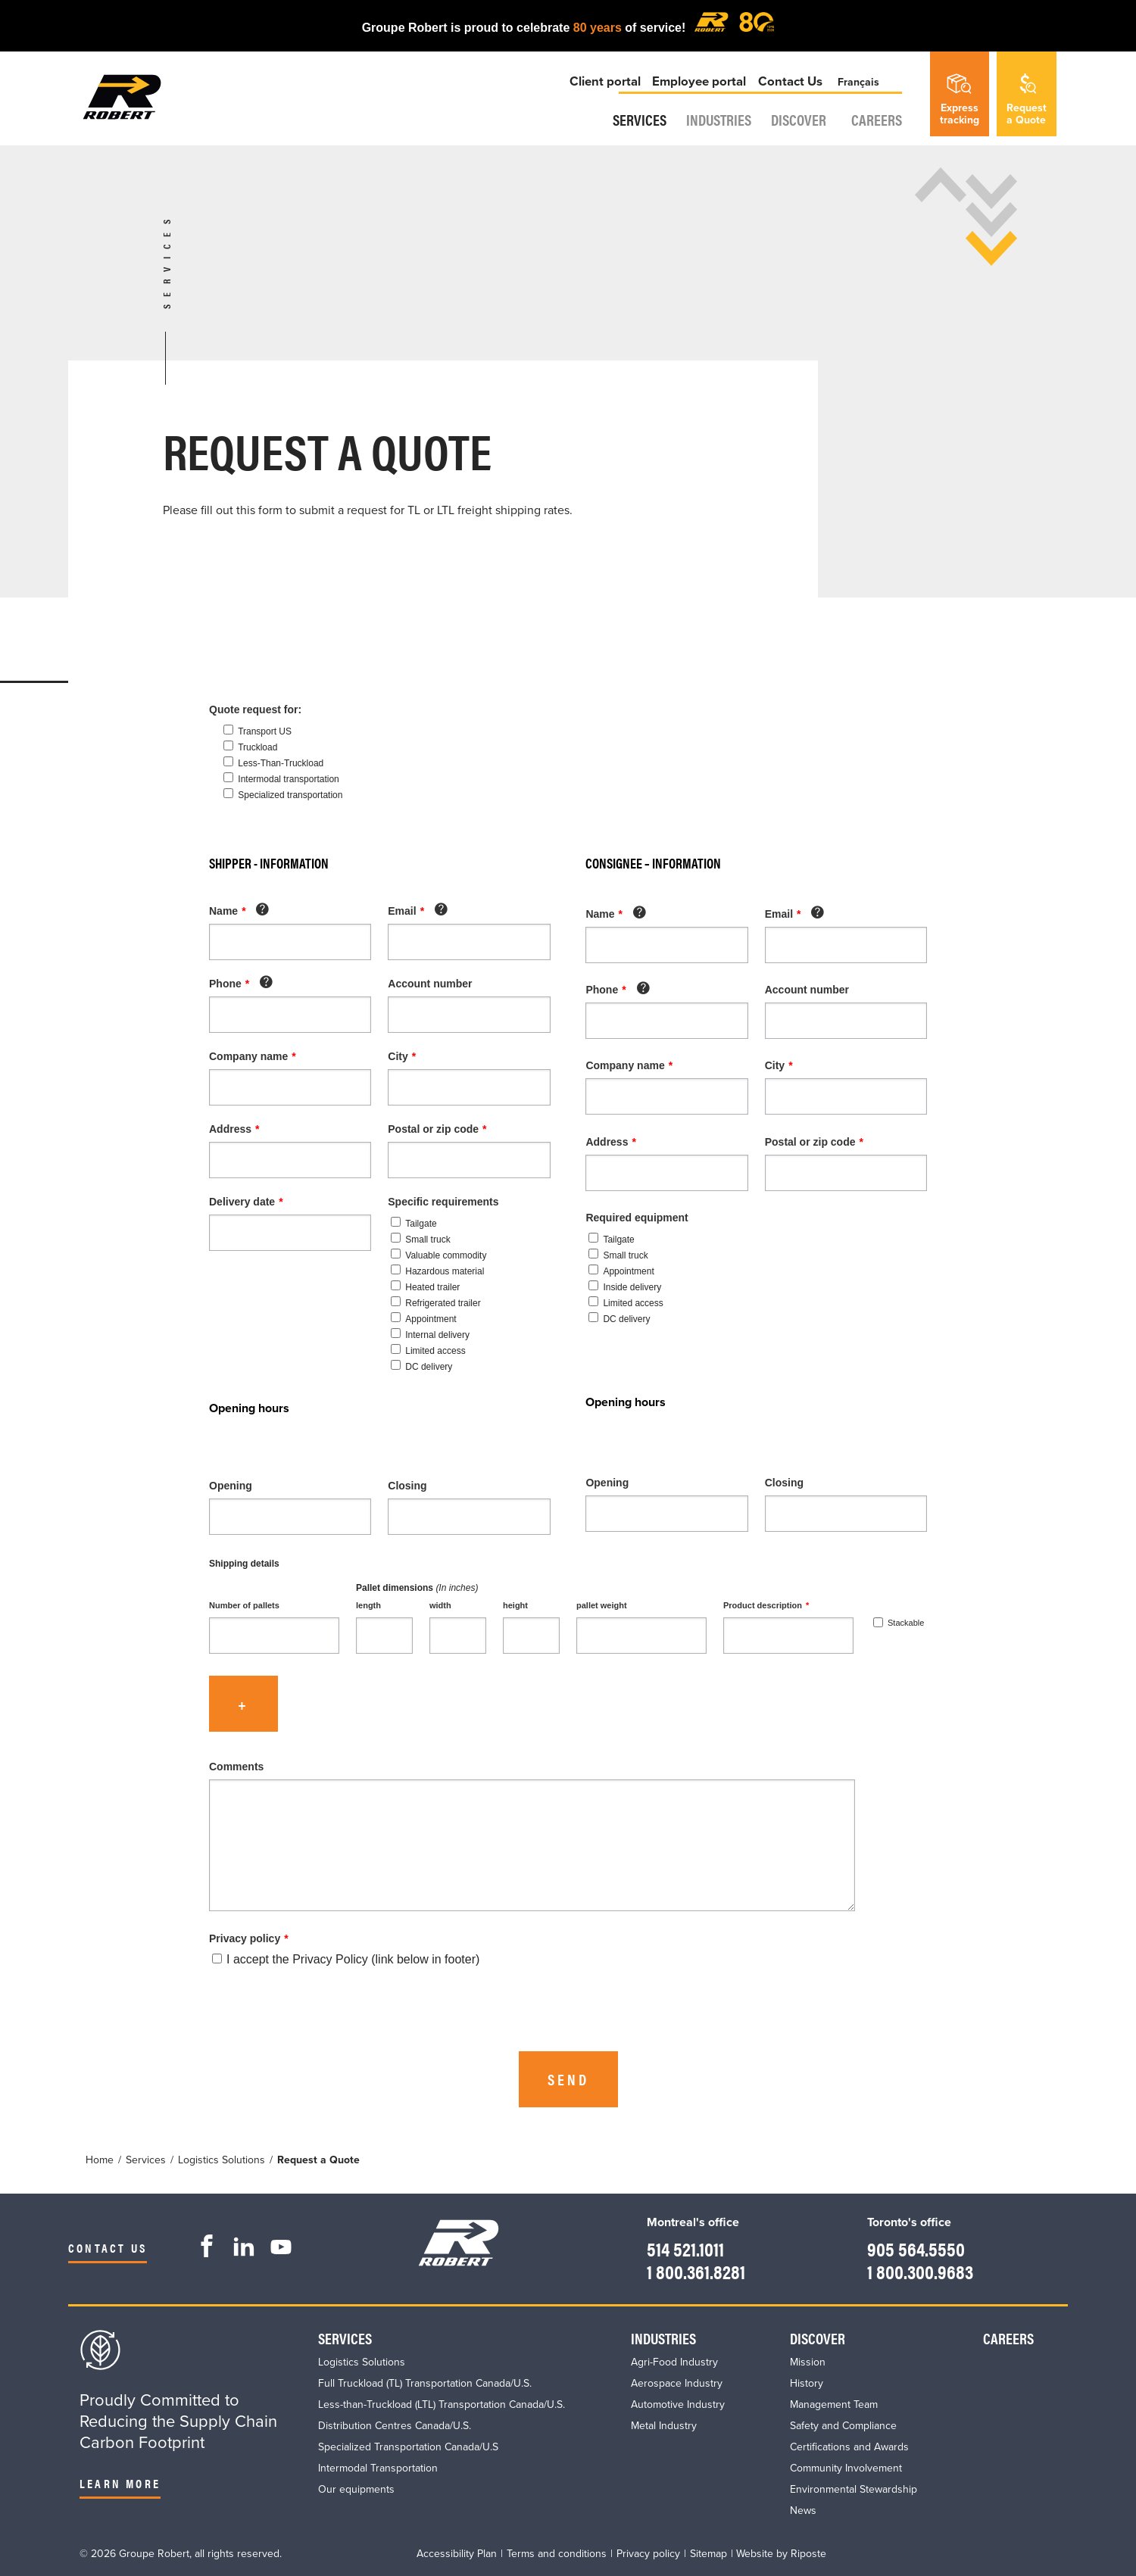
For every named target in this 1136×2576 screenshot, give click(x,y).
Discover (798, 134)
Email (416, 911)
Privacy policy (249, 1938)
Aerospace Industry (676, 2383)
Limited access (428, 1351)
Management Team (834, 2404)
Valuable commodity (438, 1255)
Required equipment (636, 1218)
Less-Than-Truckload (280, 763)
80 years (597, 27)
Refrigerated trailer (435, 1303)
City (402, 1056)
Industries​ (708, 134)
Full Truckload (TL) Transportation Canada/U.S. (425, 2383)
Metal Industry (664, 2425)
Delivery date (246, 1202)
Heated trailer (425, 1287)
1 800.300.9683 (912, 2269)
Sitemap (708, 2553)
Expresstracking (959, 99)
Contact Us (790, 93)
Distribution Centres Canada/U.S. (394, 2425)
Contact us (107, 2247)
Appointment (423, 1319)
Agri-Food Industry (674, 2362)
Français (864, 93)
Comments (236, 1766)
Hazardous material (437, 1271)
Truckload (257, 747)
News (803, 2510)
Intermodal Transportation (378, 2468)
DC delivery (421, 1366)
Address (234, 1129)
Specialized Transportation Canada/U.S (408, 2446)
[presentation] (324, 2013)
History (806, 2383)
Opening (230, 1486)
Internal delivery (430, 1335)
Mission (807, 2362)
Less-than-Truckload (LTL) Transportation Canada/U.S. (441, 2404)
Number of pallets (244, 1605)
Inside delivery (624, 1287)
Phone (239, 984)
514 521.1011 (674, 2247)
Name (238, 911)
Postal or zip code (437, 1129)
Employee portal (700, 93)
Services (618, 134)
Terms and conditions (557, 2553)
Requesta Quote (1026, 99)
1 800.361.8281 (685, 2269)
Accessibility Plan (457, 2553)
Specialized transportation (290, 795)
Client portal (607, 93)
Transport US (265, 731)
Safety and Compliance (843, 2425)
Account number (430, 984)
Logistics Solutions (361, 2362)
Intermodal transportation (288, 779)
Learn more (120, 2483)
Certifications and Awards (849, 2446)
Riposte (808, 2553)
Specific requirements (443, 1202)
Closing (407, 1486)
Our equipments (356, 2489)
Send (568, 2079)
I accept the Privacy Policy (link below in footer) (345, 1959)
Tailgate (413, 1223)
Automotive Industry (678, 2404)
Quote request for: (255, 709)
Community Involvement (846, 2468)
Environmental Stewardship (853, 2489)
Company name (252, 1056)
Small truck (420, 1239)
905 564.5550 (906, 2247)
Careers (882, 134)
